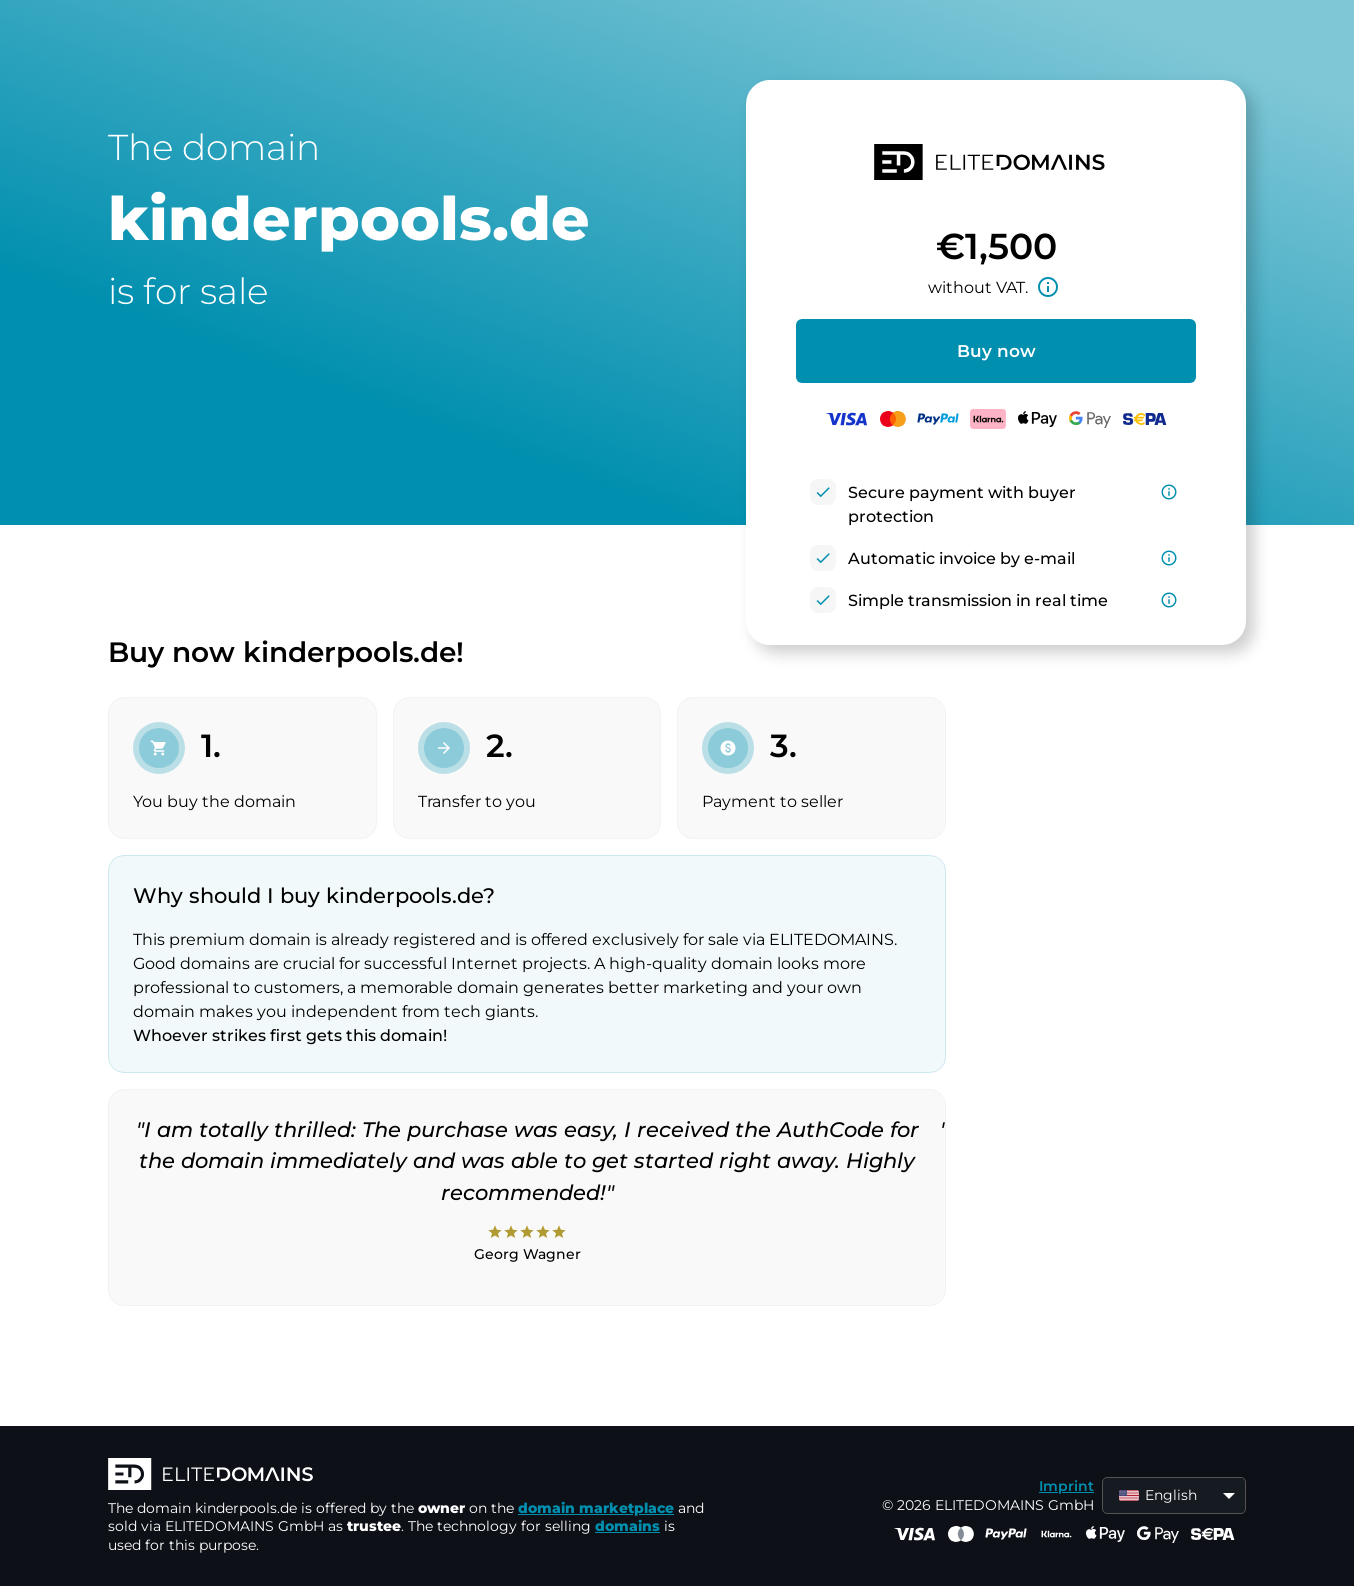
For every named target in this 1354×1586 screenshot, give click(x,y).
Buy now (996, 351)
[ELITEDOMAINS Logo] (408, 1476)
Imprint (1066, 1486)
